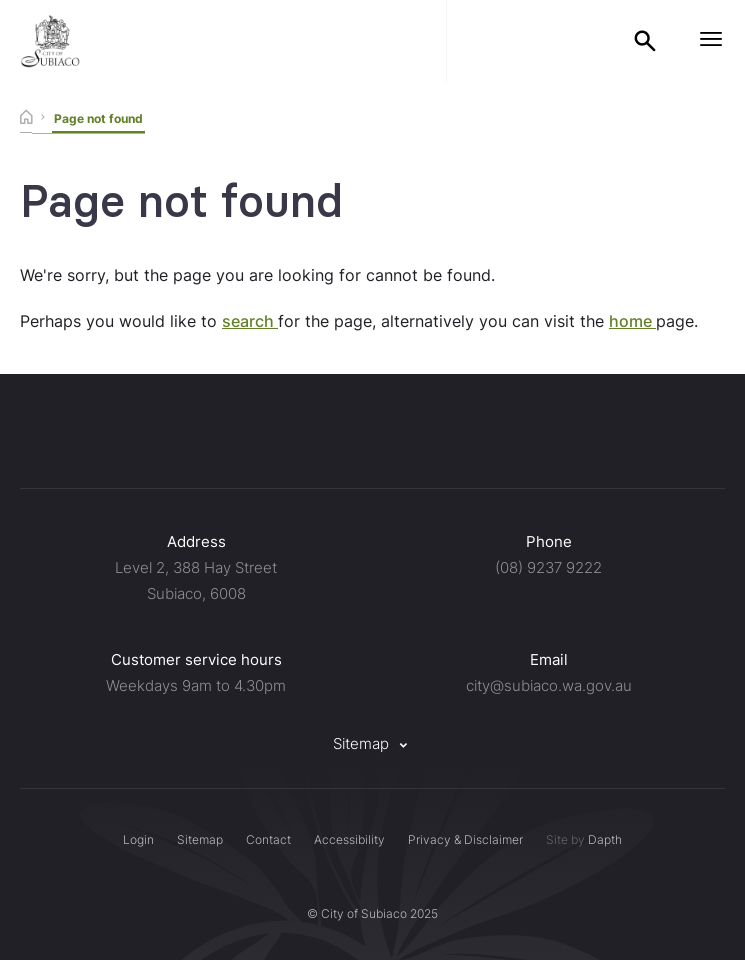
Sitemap (200, 839)
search (250, 321)
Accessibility (349, 839)
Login (138, 839)
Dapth (605, 839)
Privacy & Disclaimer (465, 839)
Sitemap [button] (373, 743)
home (632, 321)
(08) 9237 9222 (548, 567)
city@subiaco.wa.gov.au (549, 685)
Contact (268, 839)
